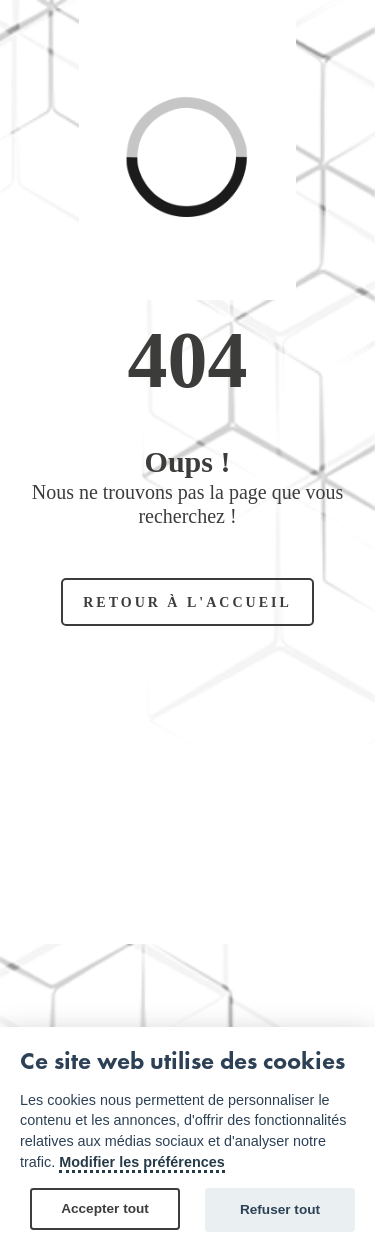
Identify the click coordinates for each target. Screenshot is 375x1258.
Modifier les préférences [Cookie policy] (142, 1162)
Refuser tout (280, 1209)
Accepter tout (105, 1208)
